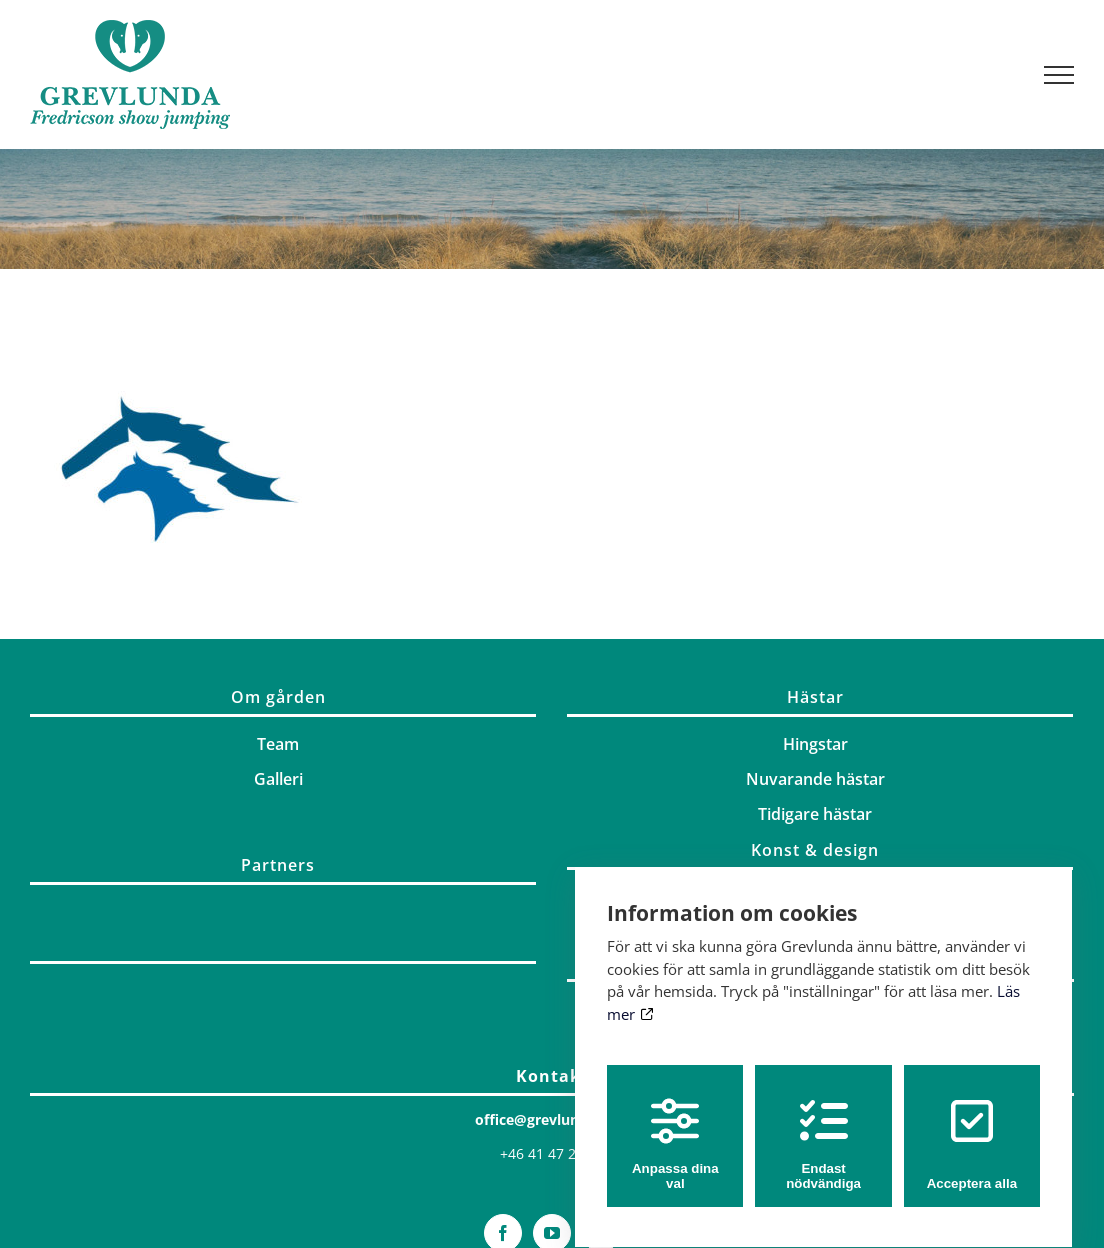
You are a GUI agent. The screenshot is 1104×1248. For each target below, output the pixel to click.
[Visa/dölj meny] (1059, 75)
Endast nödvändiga (823, 1126)
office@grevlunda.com (552, 1119)
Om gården (278, 697)
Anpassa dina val (675, 1126)
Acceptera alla (972, 1126)
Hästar (815, 697)
